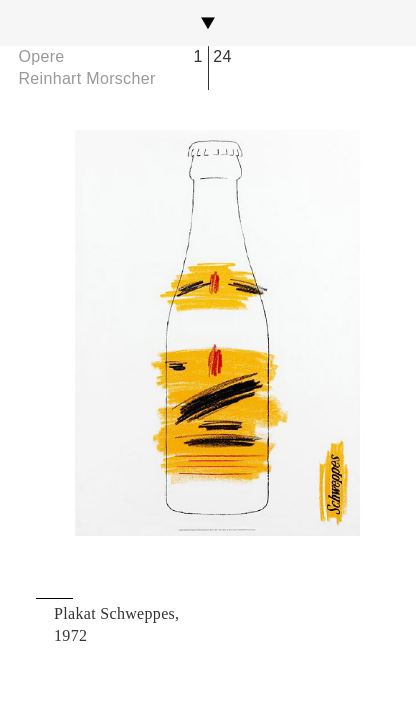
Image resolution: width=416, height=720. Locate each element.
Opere (41, 56)
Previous (89, 333)
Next (327, 333)
